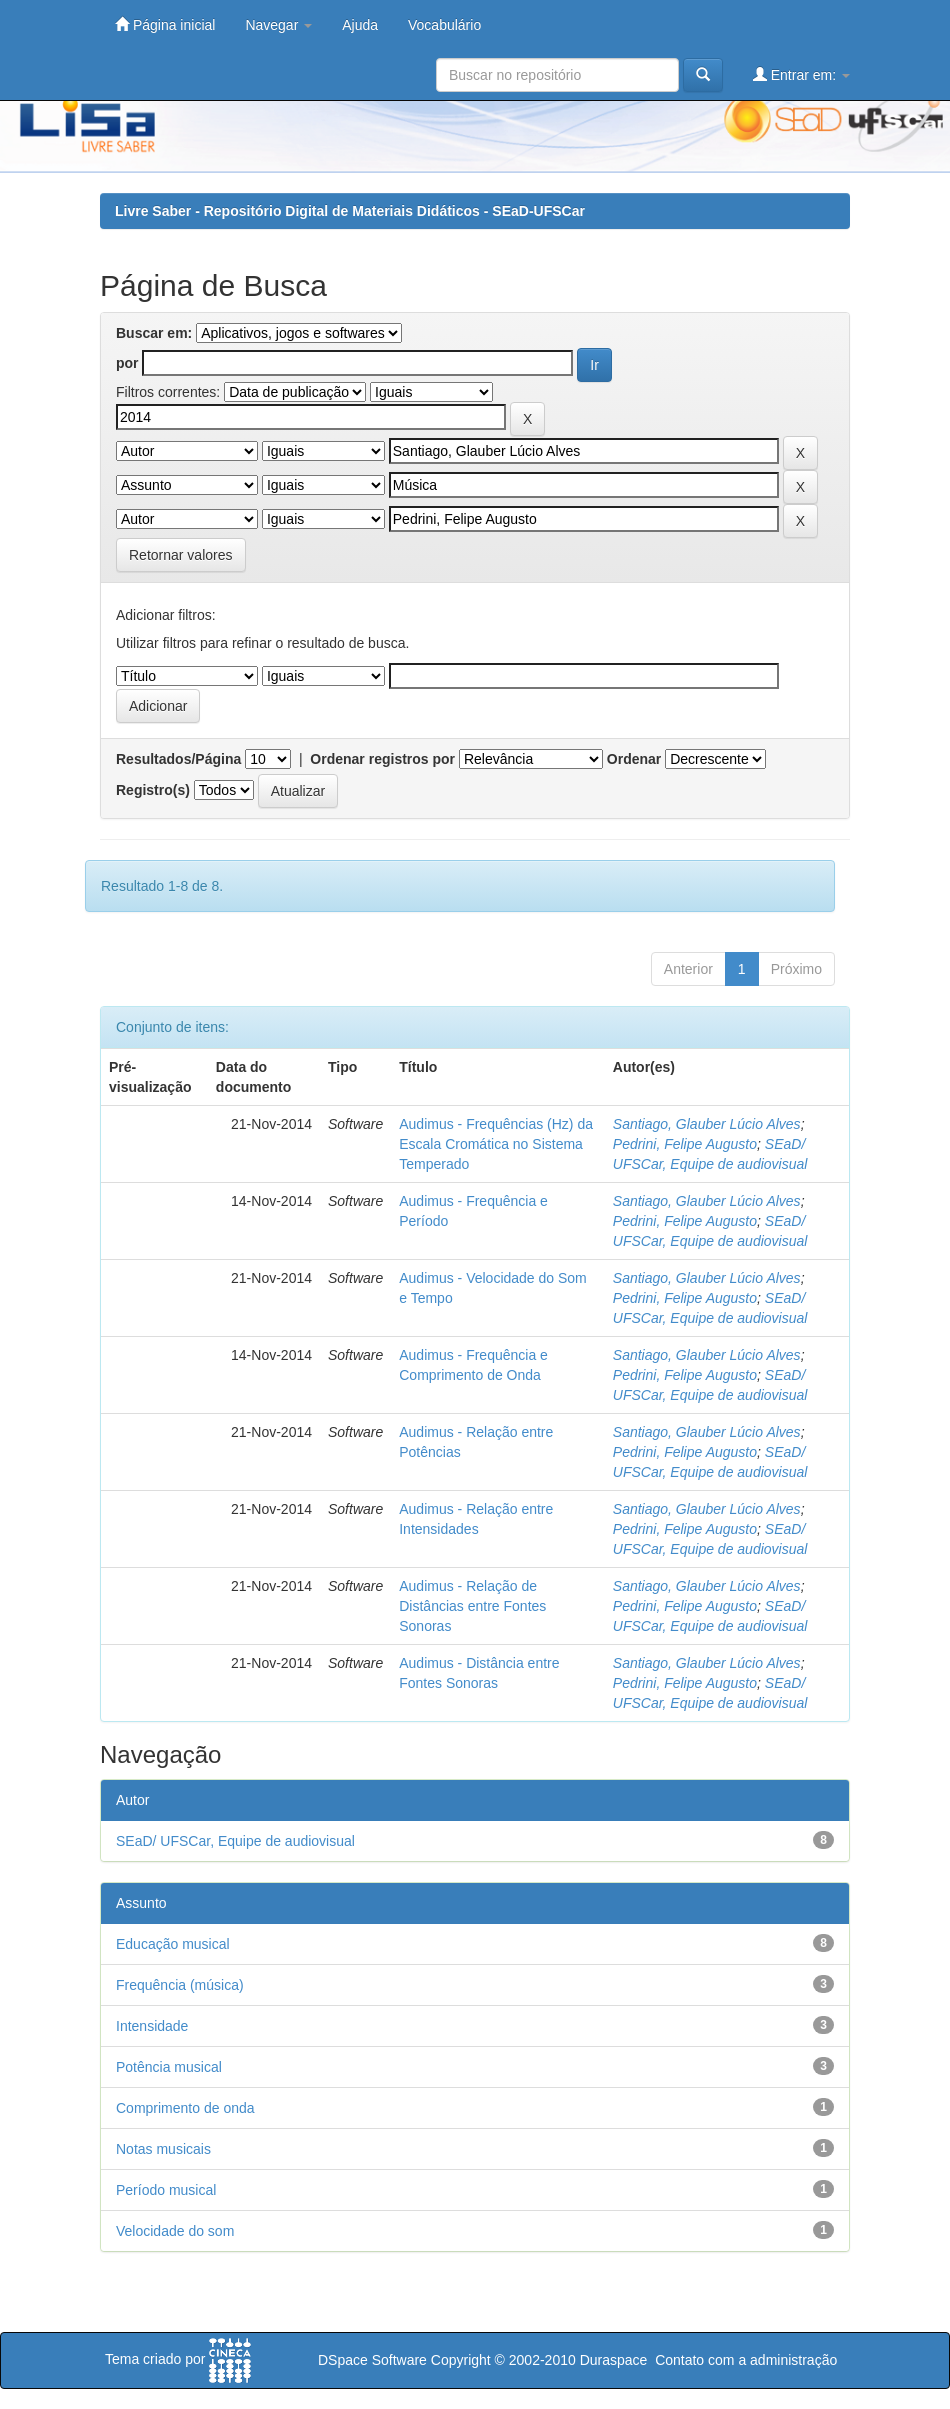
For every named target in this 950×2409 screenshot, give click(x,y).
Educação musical (173, 1944)
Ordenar (634, 759)
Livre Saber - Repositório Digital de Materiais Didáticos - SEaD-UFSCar (350, 211)
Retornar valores (181, 555)
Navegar (278, 25)
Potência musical (169, 2067)
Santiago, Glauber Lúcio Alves (707, 1124)
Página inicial (165, 24)
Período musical (166, 2190)
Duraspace (614, 2360)
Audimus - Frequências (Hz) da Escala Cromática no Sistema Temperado (496, 1144)
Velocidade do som (175, 2231)
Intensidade (152, 2026)
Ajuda (360, 25)
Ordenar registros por (382, 759)
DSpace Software (372, 2360)
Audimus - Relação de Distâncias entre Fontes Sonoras (472, 1606)
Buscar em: (154, 333)
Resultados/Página (178, 759)
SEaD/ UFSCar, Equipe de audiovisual (235, 1841)
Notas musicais (163, 2149)
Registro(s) (153, 790)
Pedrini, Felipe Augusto (685, 1144)
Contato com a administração (746, 2360)
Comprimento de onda (185, 2108)
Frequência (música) (180, 1985)
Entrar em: (801, 74)
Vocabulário (444, 25)
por (127, 363)
